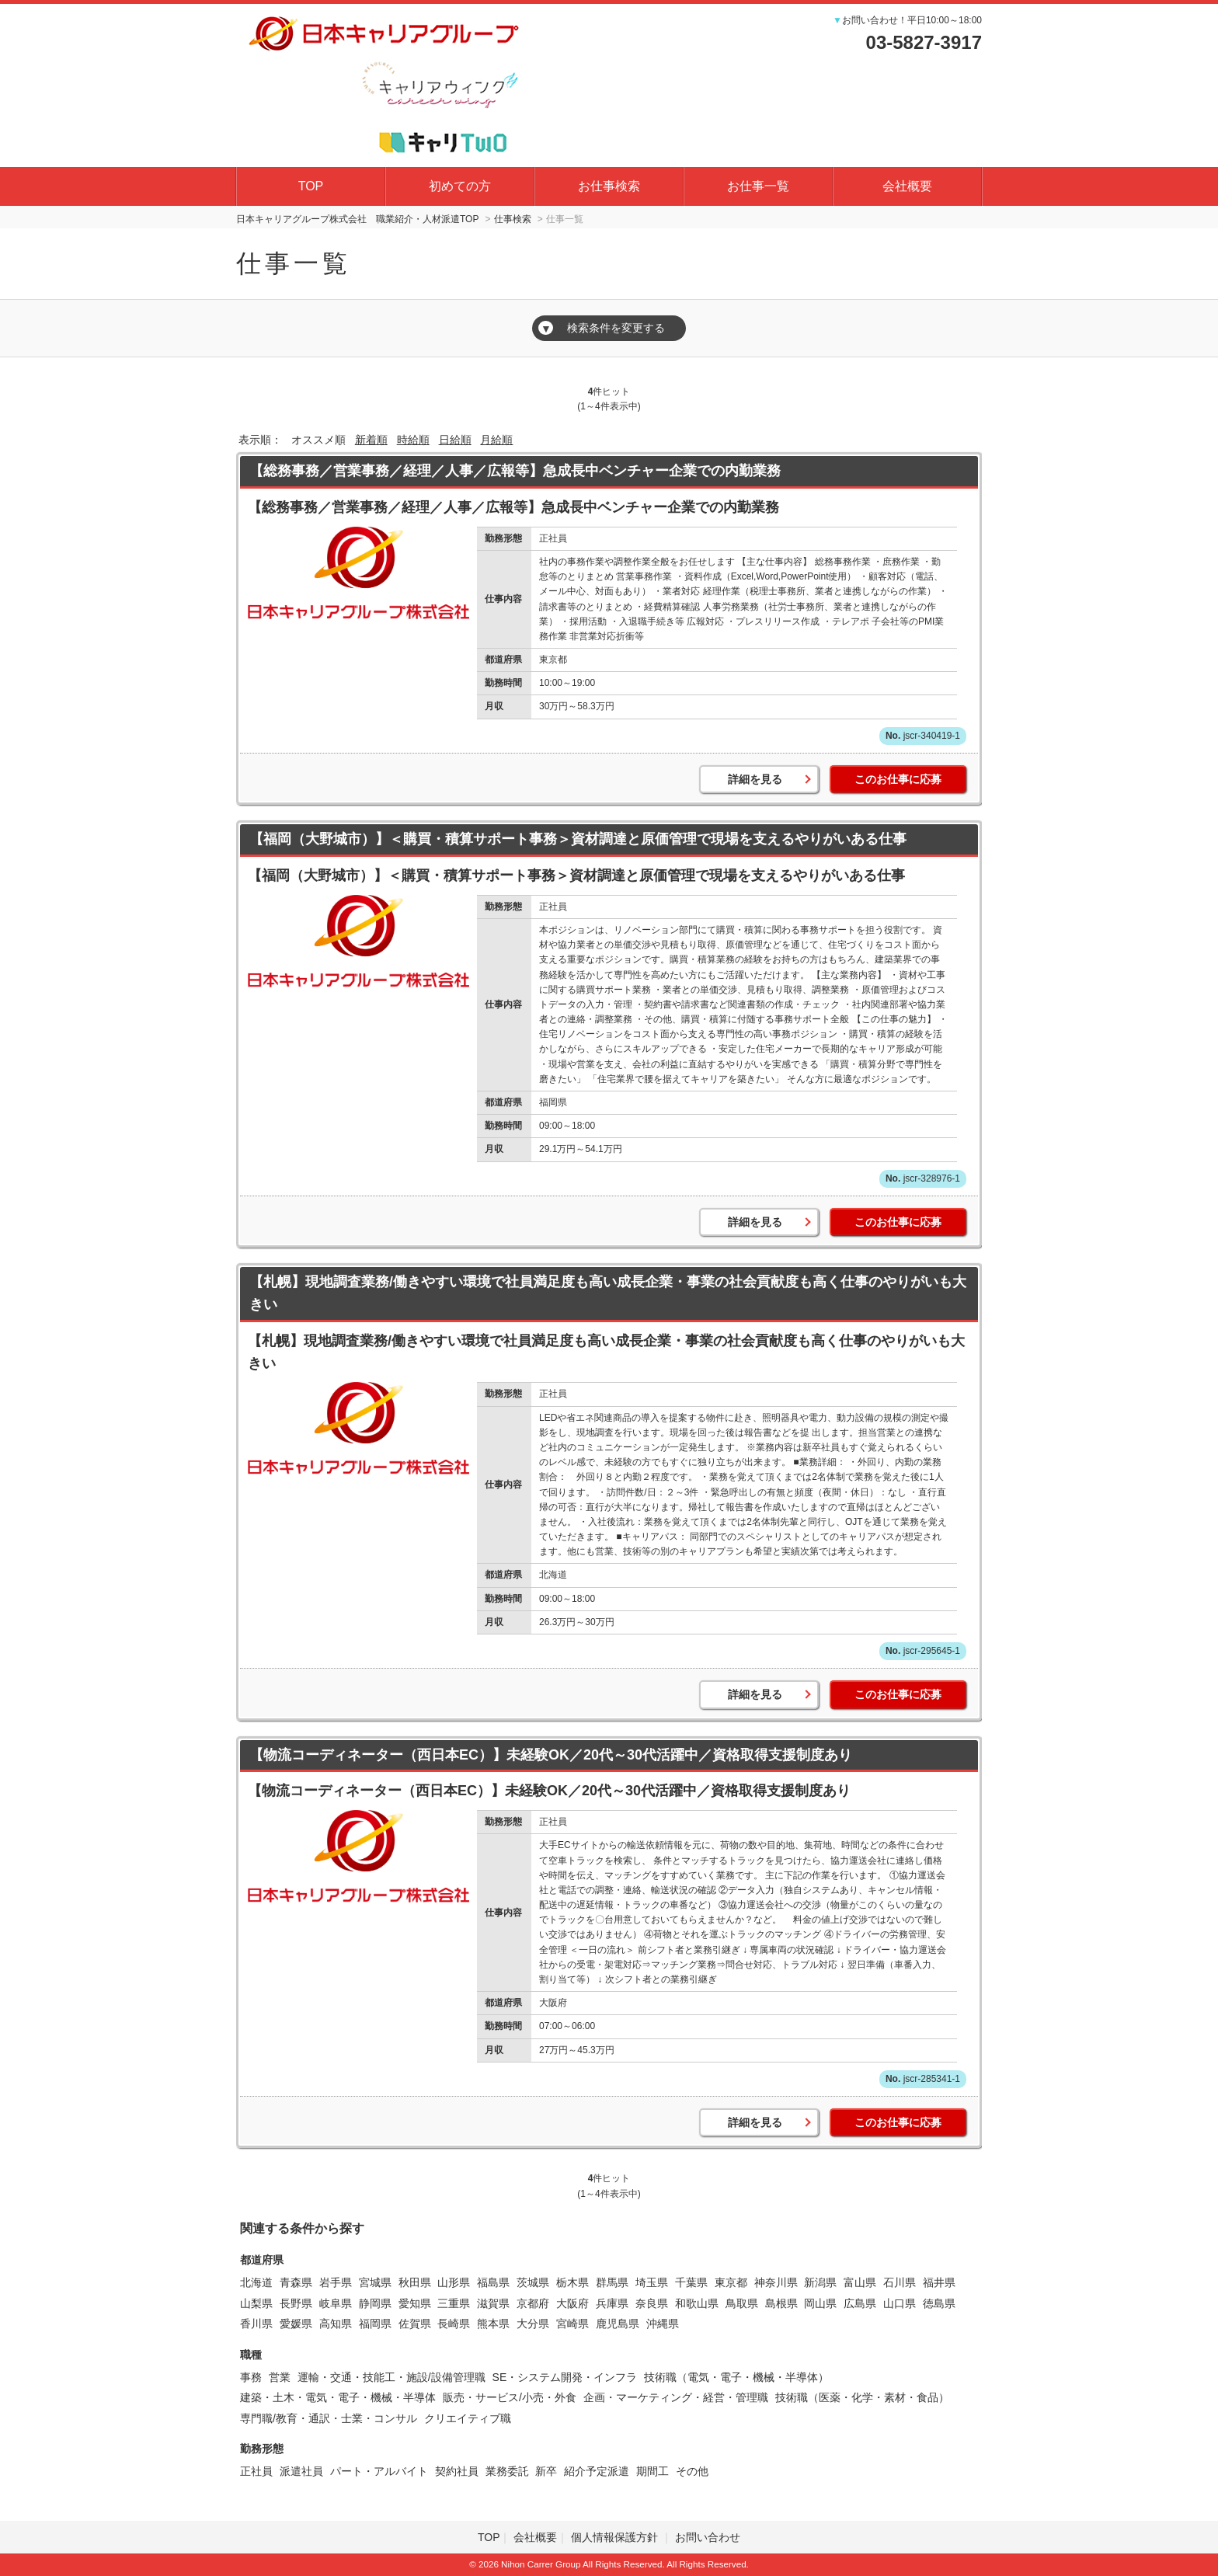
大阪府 (572, 2303)
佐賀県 (414, 2323)
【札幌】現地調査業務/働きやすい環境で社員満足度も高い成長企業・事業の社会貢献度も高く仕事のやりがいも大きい (607, 1293)
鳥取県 (742, 2303)
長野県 (296, 2303)
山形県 (453, 2282)
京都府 (533, 2303)
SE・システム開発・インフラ (565, 2377)
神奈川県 (776, 2282)
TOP (311, 186)
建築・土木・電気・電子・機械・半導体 (338, 2397)
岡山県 (820, 2303)
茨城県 (533, 2282)
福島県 (493, 2282)
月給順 (496, 439)
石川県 (899, 2282)
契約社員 (456, 2471)
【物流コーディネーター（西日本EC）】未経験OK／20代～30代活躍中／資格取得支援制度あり (550, 1755)
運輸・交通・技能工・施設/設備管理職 (391, 2377)
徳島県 (939, 2303)
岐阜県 (335, 2303)
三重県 (453, 2303)
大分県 (533, 2323)
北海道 (256, 2282)
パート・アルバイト (379, 2471)
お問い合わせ (707, 2537)
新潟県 (820, 2282)
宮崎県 (572, 2323)
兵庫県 (612, 2303)
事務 (251, 2377)
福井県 (939, 2282)
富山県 (860, 2282)
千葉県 (691, 2282)
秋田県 (414, 2282)
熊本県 (493, 2323)
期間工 (652, 2471)
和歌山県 (697, 2303)
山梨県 (256, 2303)
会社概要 (907, 186)
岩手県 (335, 2282)
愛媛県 (296, 2323)
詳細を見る (755, 779)
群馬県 (612, 2282)
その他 (692, 2471)
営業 (280, 2377)
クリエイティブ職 (467, 2418)
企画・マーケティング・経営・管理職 (675, 2397)
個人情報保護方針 (616, 2537)
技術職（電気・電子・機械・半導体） (736, 2377)
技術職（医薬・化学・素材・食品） (862, 2397)
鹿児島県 (617, 2323)
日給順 (455, 439)
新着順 (371, 439)
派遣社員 (301, 2471)
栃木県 (572, 2282)
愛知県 (414, 2303)
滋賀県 (493, 2303)
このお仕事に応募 (897, 779)
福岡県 (375, 2323)
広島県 (860, 2303)
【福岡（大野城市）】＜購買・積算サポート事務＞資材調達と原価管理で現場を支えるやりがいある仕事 (578, 839)
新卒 (546, 2471)
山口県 (899, 2303)
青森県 (296, 2282)
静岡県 (375, 2303)
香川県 (256, 2323)
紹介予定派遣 (596, 2471)
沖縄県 (662, 2323)
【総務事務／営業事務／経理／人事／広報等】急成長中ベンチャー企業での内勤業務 (515, 471)
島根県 (781, 2303)
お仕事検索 (609, 186)
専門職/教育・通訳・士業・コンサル (328, 2418)
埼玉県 (651, 2282)
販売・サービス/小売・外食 (509, 2397)
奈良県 (651, 2303)
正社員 (256, 2471)
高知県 (335, 2323)
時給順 (413, 439)
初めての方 (460, 186)
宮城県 (375, 2282)
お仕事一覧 (758, 186)
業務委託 (507, 2471)
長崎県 (453, 2323)
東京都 (731, 2282)
